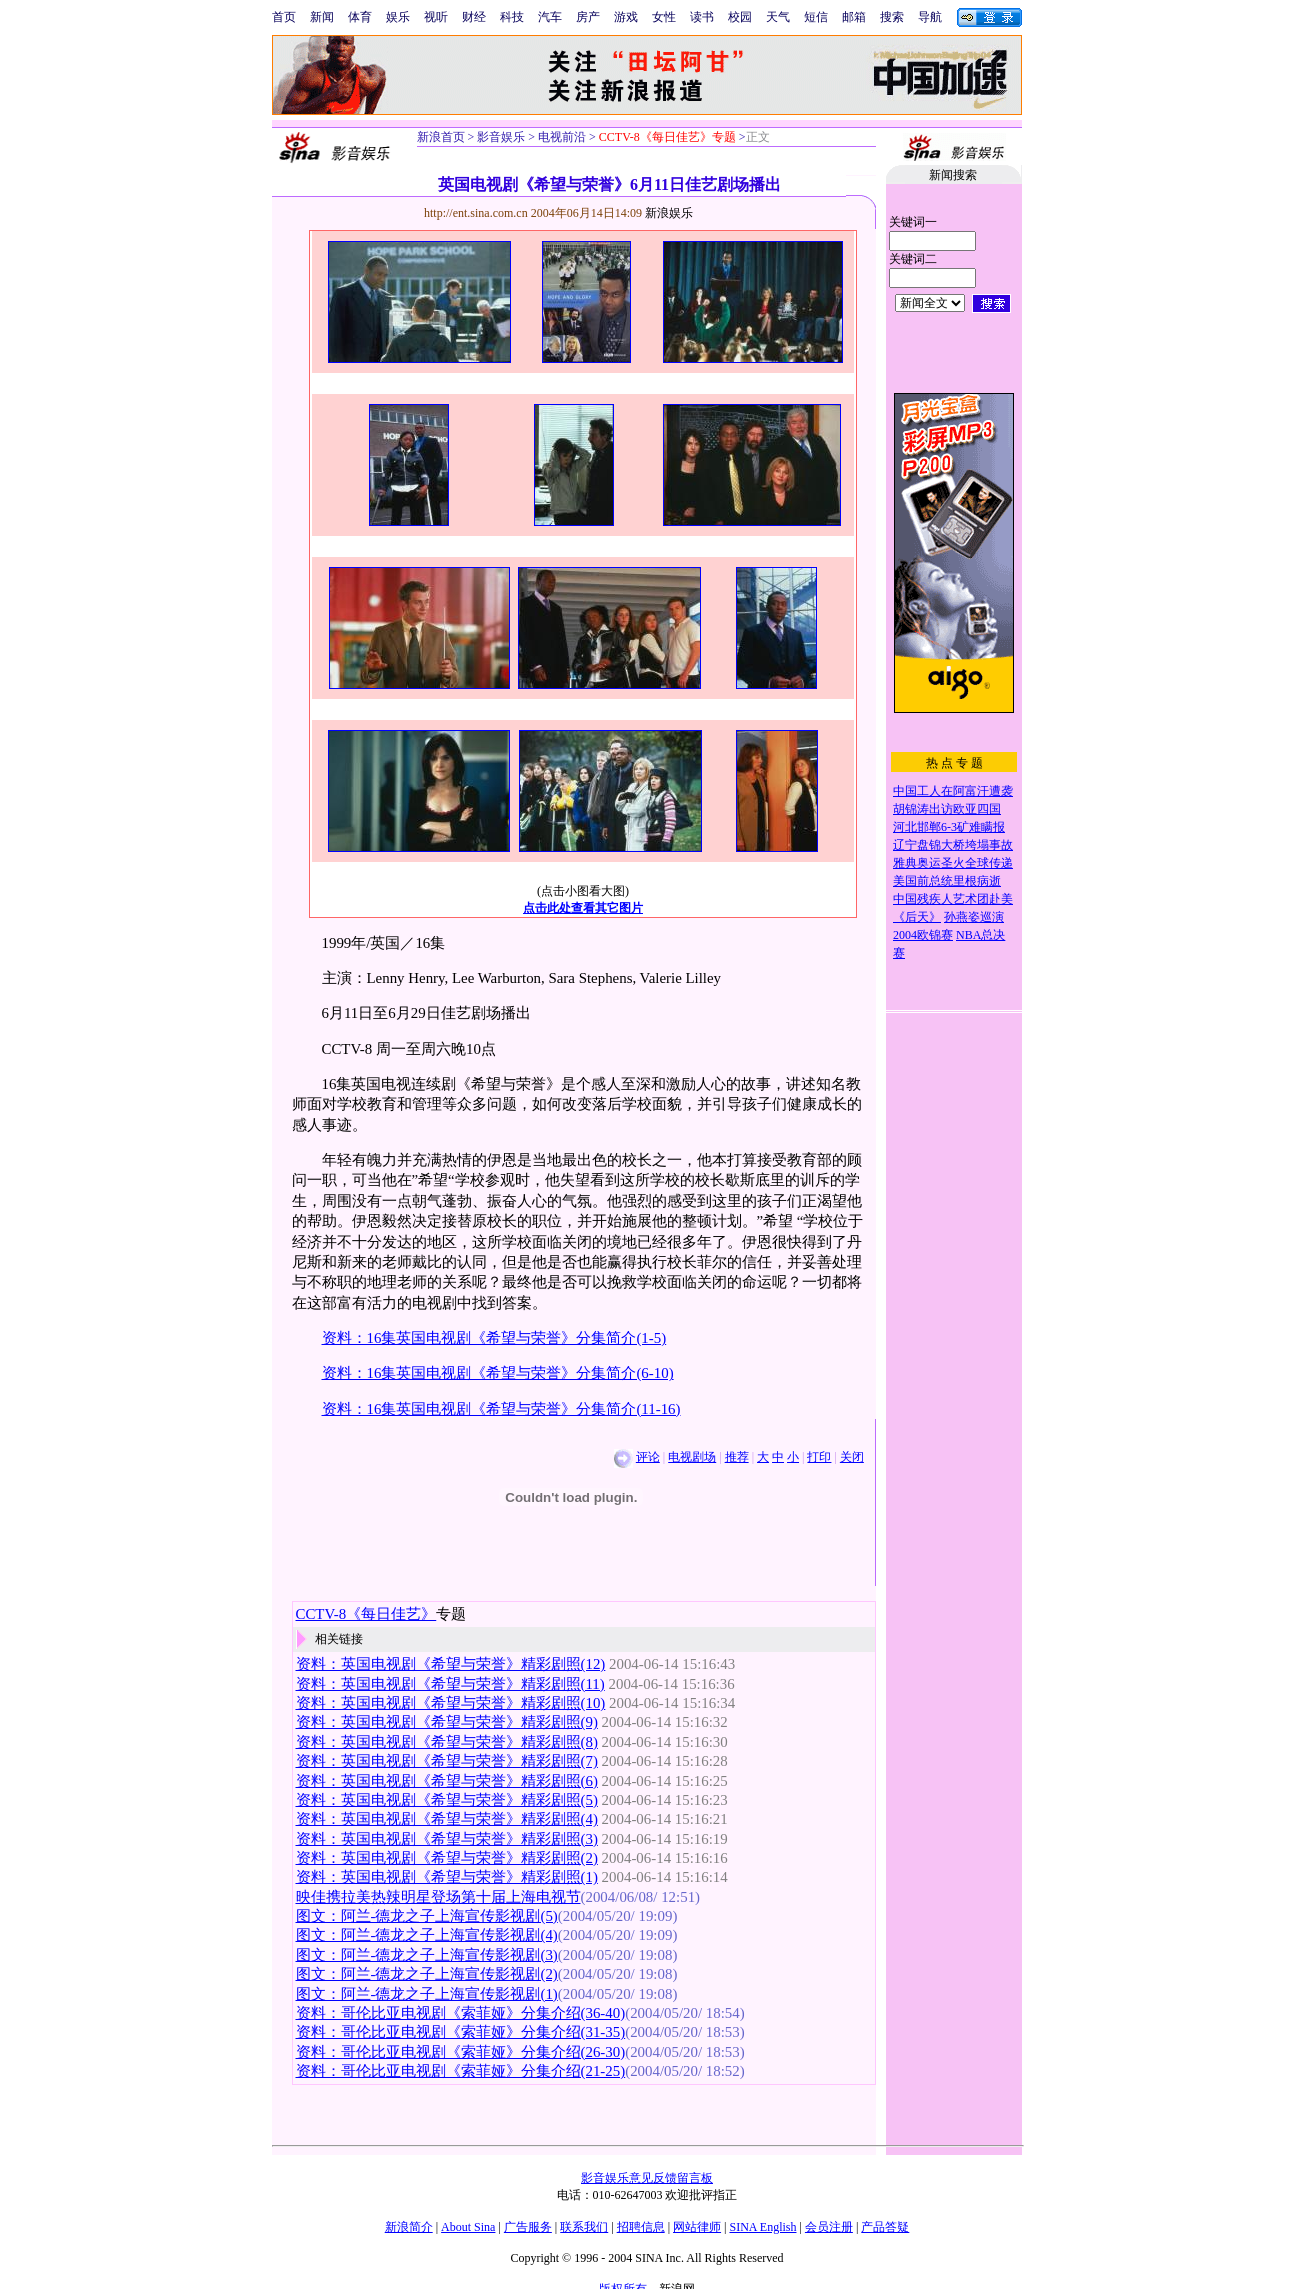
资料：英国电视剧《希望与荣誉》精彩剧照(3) (447, 1839)
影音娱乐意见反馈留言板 (647, 2178)
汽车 (550, 17)
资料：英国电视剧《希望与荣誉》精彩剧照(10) (451, 1703)
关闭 (852, 1457)
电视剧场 (692, 1457)
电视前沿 (560, 137)
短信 (816, 17)
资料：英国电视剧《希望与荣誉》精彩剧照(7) (447, 1761)
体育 (360, 17)
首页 (284, 17)
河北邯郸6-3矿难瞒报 (949, 827)
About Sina (468, 2227)
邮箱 (854, 17)
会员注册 (829, 2227)
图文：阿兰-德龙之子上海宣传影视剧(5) (427, 1916)
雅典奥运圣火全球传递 (953, 863)
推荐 (737, 1457)
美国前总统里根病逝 (947, 881)
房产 (588, 17)
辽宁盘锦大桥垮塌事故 (953, 845)
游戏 (626, 17)
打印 (819, 1457)
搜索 (892, 17)
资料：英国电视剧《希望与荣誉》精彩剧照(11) (450, 1684)
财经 (474, 17)
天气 (778, 17)
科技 (512, 17)
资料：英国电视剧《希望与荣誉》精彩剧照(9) (447, 1722)
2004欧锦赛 (923, 935)
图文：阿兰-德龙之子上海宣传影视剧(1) (427, 1994)
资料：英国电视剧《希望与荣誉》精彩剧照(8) (447, 1742)
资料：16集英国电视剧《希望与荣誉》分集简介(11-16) (501, 1409)
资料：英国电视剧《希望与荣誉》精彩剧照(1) (447, 1877)
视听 (436, 17)
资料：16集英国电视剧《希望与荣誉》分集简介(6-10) (498, 1373)
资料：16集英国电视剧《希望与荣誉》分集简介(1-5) (494, 1338)
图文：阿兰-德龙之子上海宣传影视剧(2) (427, 1974)
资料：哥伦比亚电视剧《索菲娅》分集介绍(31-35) (461, 2032)
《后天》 (917, 917)
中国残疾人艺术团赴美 (953, 899)
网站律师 (697, 2227)
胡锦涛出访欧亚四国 (947, 809)
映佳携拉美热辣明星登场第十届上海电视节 (438, 1897)
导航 (930, 17)
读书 (702, 17)
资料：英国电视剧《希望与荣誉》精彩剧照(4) (447, 1819)
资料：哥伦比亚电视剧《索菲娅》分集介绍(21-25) (461, 2071)
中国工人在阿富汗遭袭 (953, 791)
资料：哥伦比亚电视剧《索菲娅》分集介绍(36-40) (461, 2013)
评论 (648, 1457)
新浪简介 (409, 2227)
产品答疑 (885, 2227)
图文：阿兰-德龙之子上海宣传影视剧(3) (427, 1955)
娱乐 (398, 17)
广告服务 (528, 2227)
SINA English (762, 2227)
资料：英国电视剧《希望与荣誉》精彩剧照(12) (451, 1664)
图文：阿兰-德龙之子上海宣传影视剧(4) (427, 1935)
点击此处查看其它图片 (583, 908)
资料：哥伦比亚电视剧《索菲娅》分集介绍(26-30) (461, 2052)
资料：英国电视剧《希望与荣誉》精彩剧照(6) (447, 1781)
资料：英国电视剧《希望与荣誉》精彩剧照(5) (447, 1800)
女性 (664, 17)
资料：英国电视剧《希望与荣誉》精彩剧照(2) (447, 1858)
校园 (740, 17)
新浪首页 (441, 137)
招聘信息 (641, 2227)
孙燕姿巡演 (974, 917)
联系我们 (584, 2227)
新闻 (322, 17)
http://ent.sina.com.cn (477, 213)
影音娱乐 (501, 137)
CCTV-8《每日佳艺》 (366, 1614)
